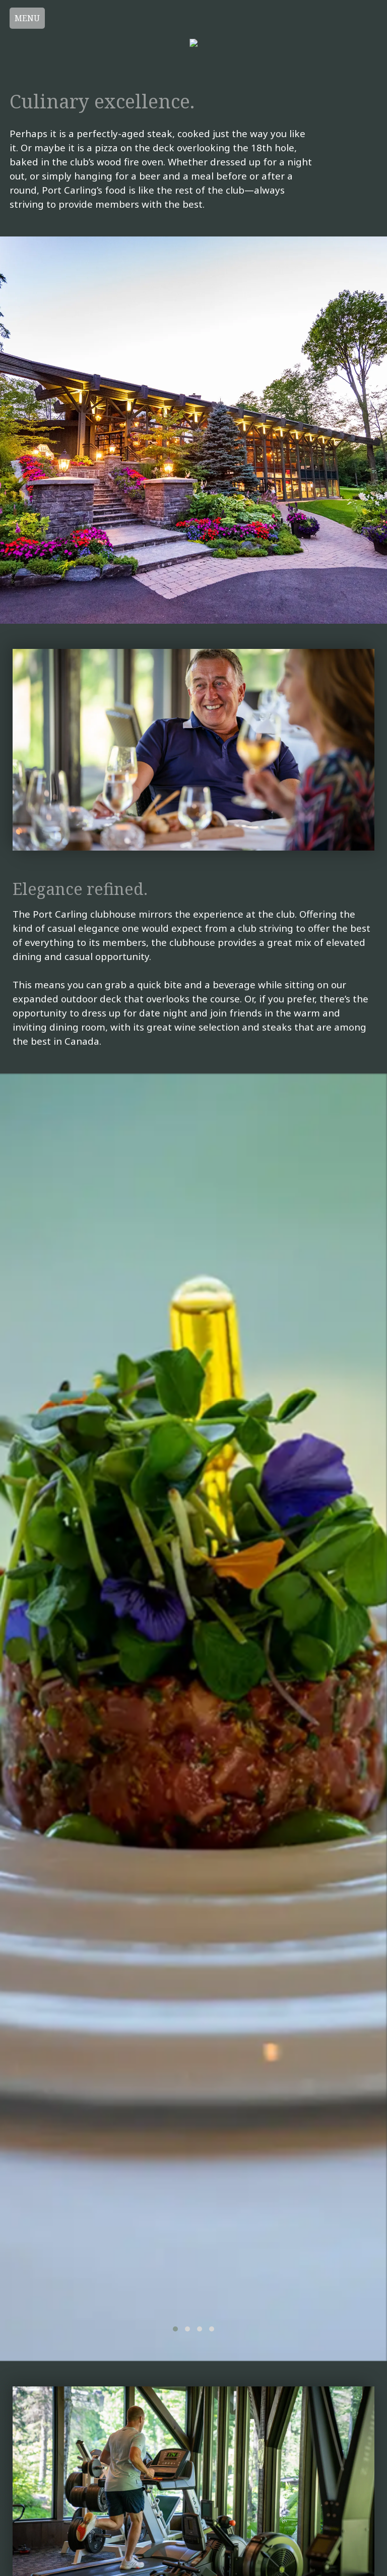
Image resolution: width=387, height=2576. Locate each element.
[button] (175, 2329)
